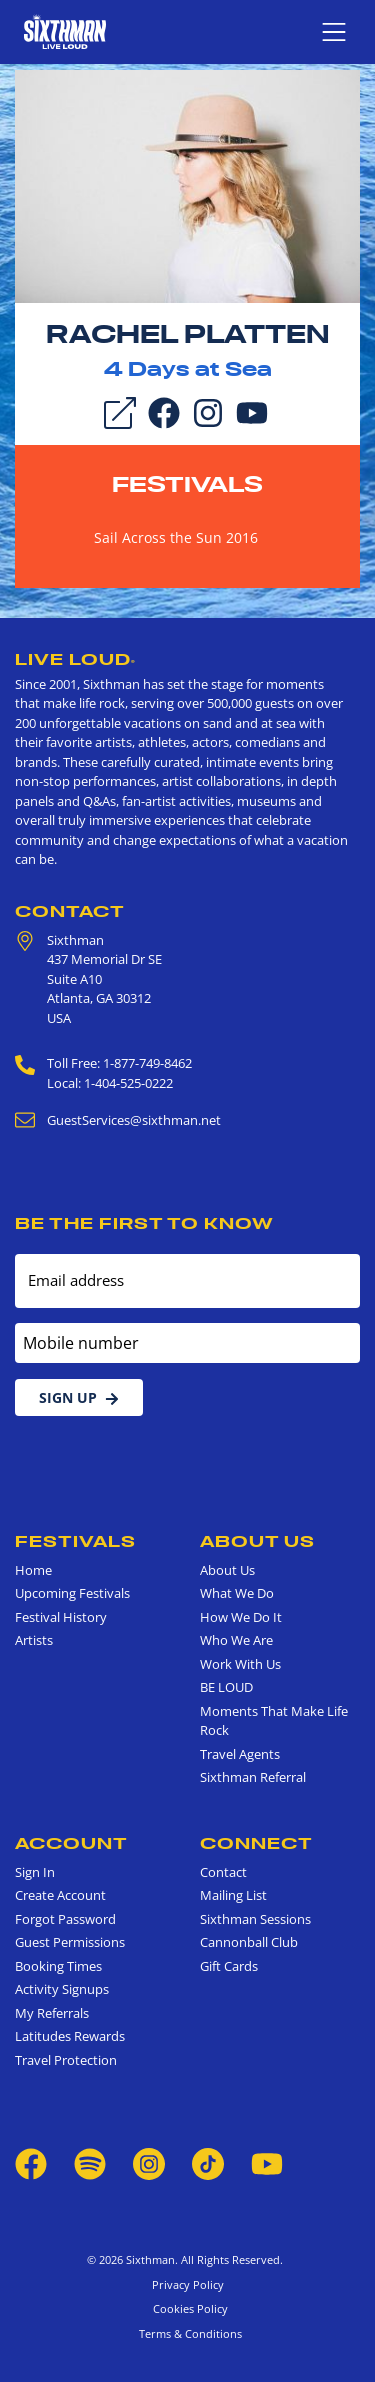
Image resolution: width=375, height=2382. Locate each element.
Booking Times (58, 1966)
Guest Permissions (70, 1942)
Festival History (61, 1617)
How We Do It (241, 1617)
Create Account (60, 1895)
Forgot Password (65, 1919)
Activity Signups (62, 1989)
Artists (34, 1640)
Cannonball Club (249, 1942)
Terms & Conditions (187, 2333)
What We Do (237, 1593)
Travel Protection (66, 2060)
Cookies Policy (187, 2308)
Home (33, 1570)
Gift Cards (229, 1966)
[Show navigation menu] (334, 32)
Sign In (35, 1872)
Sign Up (79, 1397)
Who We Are (236, 1640)
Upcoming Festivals (72, 1593)
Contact (70, 911)
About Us (257, 1541)
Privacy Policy (188, 2284)
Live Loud (75, 659)
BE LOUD (226, 1687)
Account (71, 1843)
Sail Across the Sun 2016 (176, 537)
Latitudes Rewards (70, 2036)
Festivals (187, 484)
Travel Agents (240, 1754)
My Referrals (52, 2013)
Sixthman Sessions (255, 1919)
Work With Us (240, 1664)
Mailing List (233, 1895)
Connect (256, 1843)
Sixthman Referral (253, 1777)
